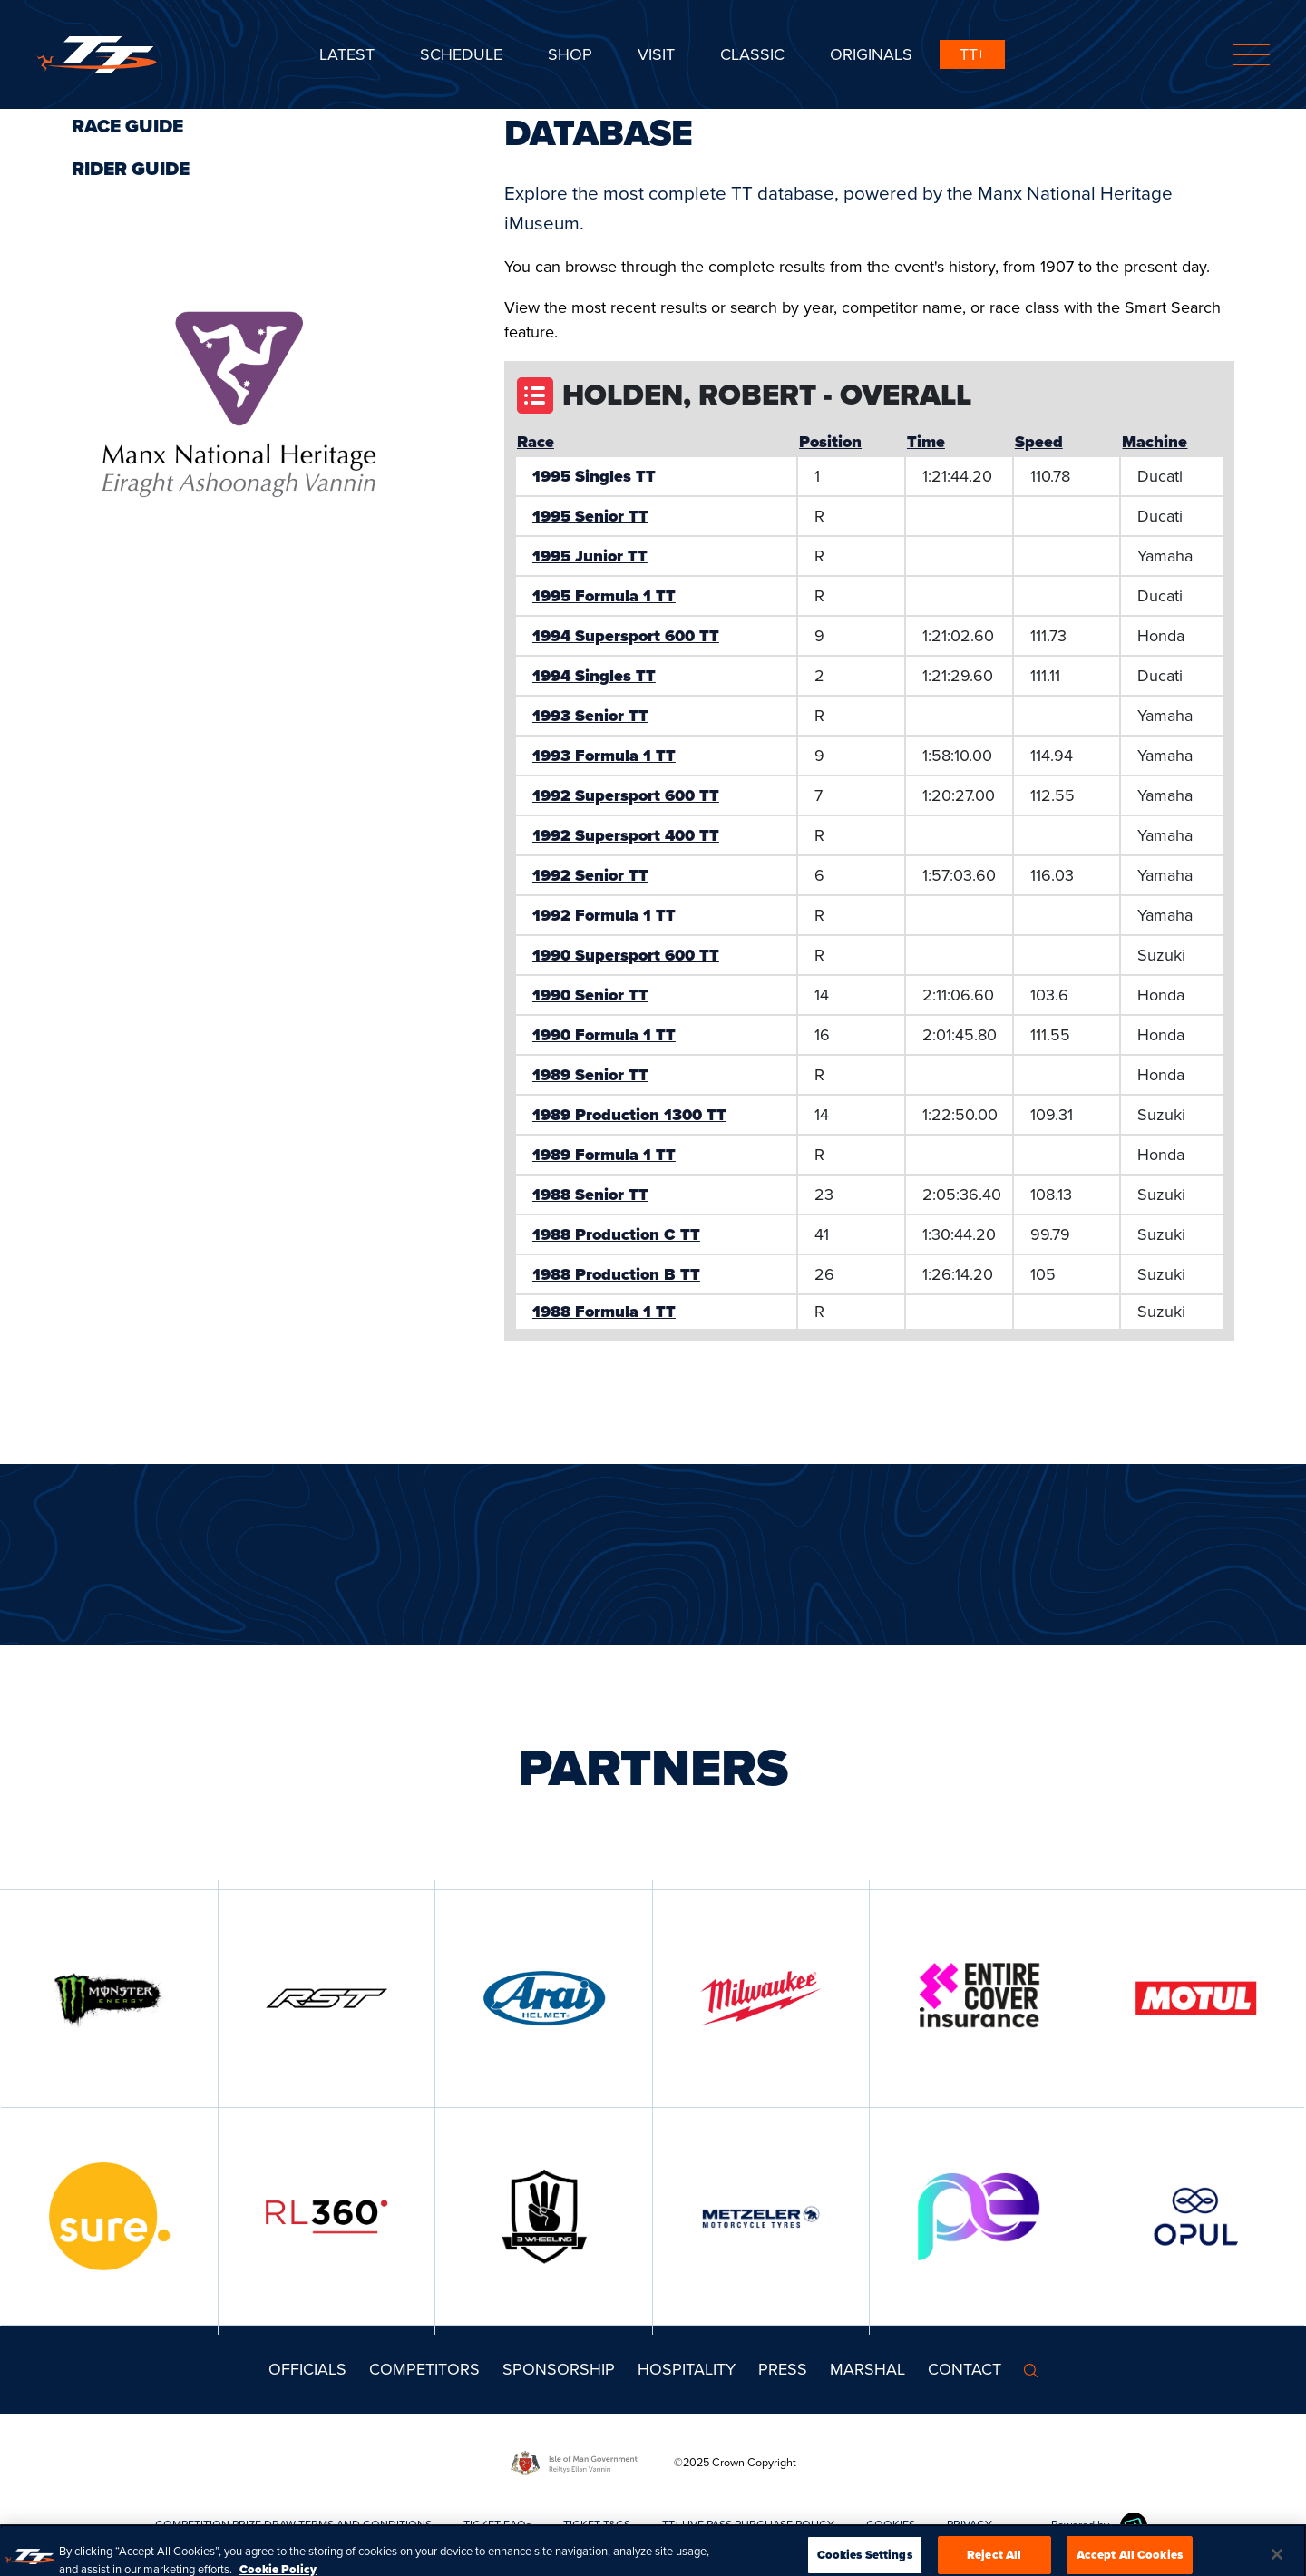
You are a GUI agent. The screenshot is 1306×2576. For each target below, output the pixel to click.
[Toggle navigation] (1251, 54)
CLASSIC (752, 54)
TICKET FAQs (497, 2524)
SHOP (570, 54)
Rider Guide (131, 168)
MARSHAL (867, 2369)
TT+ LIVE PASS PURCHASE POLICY (748, 2524)
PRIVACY (969, 2524)
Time (926, 442)
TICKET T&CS (596, 2524)
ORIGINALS (871, 54)
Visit (656, 54)
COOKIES (890, 2524)
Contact (964, 2369)
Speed (1039, 442)
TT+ (972, 54)
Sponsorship (558, 2369)
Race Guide (127, 126)
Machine (1154, 442)
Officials (307, 2369)
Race (535, 442)
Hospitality (687, 2369)
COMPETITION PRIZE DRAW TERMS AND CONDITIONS (293, 2524)
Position (830, 442)
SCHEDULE (461, 54)
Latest (347, 54)
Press (782, 2369)
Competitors (424, 2369)
